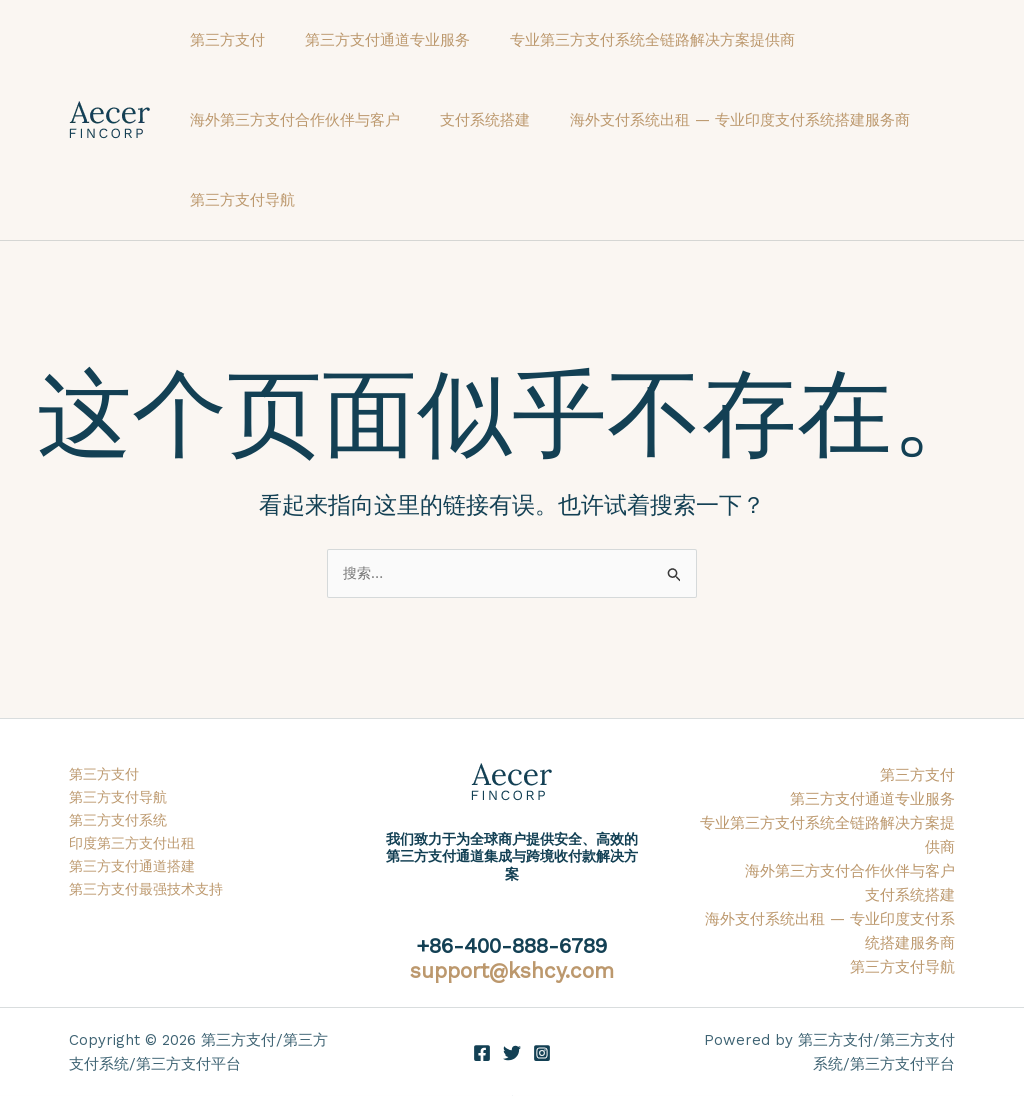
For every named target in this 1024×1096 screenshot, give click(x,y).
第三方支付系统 (121, 824)
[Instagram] (542, 1054)
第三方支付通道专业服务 (372, 40)
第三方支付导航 (237, 200)
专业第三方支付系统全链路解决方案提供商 (627, 40)
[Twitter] (512, 1054)
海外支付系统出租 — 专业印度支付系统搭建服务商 (715, 120)
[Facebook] (482, 1054)
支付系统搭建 (470, 120)
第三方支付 (222, 40)
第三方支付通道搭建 (136, 872)
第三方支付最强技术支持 (151, 896)
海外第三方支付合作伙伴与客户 (290, 120)
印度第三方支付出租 (136, 848)
